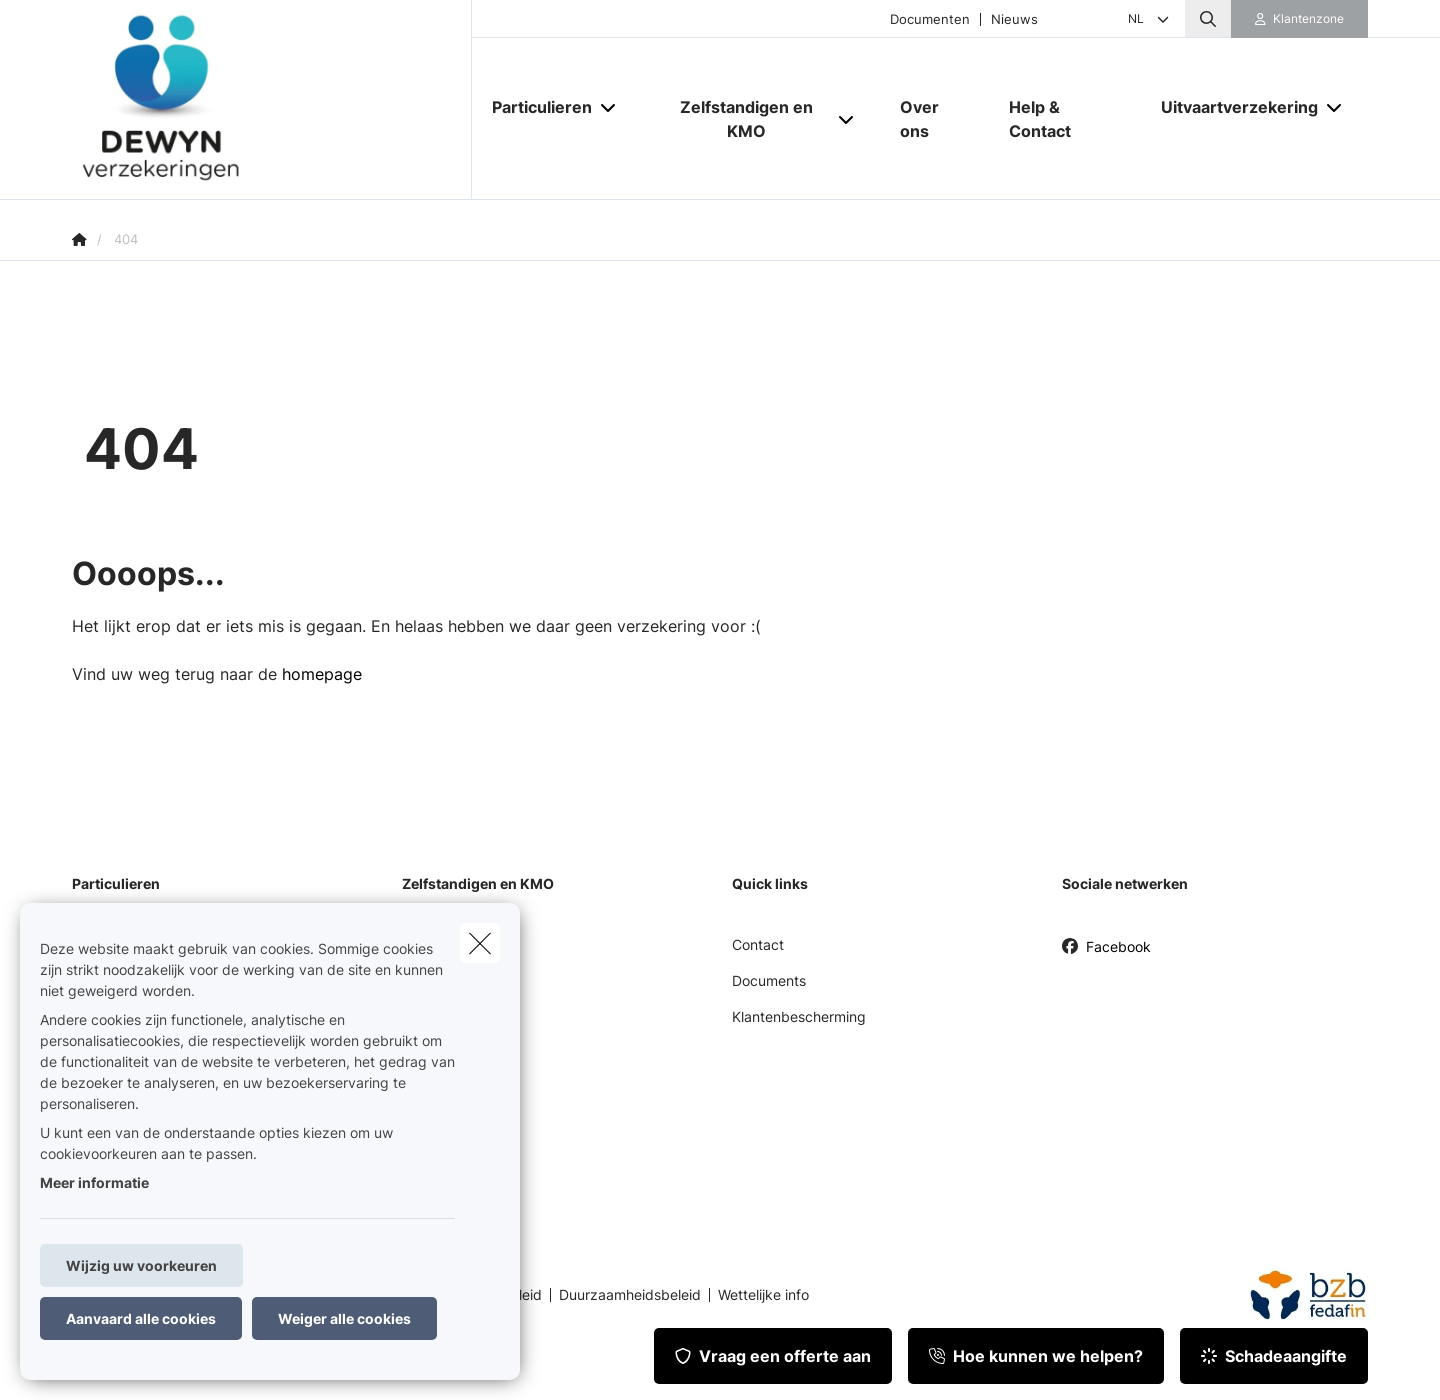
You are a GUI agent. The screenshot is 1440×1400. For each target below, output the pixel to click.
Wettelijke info (763, 1295)
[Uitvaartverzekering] (1232, 107)
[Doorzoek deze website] (1208, 19)
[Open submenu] (609, 107)
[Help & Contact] (1065, 119)
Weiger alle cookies (344, 1318)
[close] (480, 943)
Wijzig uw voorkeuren (141, 1265)
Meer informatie (94, 1182)
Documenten (930, 19)
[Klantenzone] (1300, 19)
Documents (769, 980)
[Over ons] (934, 119)
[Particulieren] (534, 107)
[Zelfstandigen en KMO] (738, 119)
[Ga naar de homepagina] (272, 100)
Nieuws (1014, 19)
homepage (322, 674)
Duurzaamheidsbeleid (630, 1295)
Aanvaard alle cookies (141, 1318)
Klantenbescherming (799, 1016)
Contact (758, 944)
